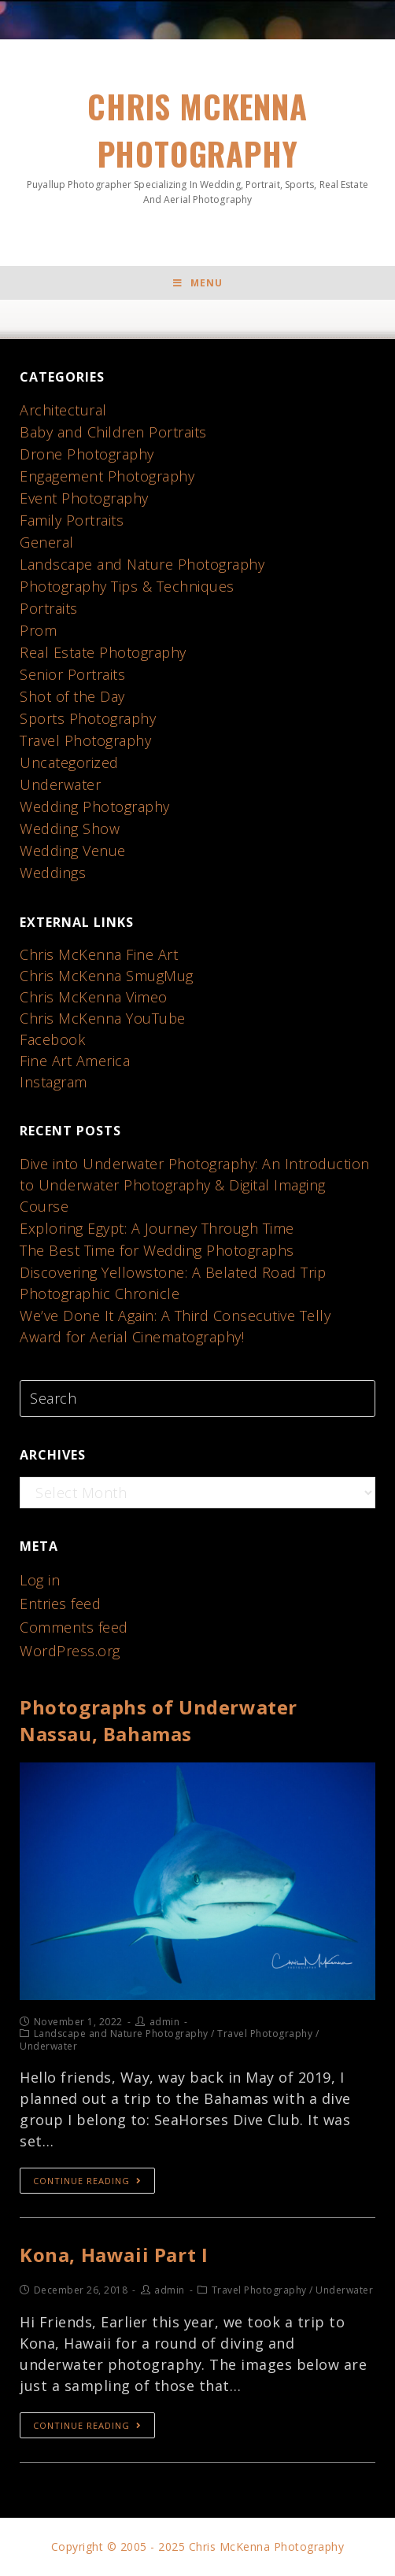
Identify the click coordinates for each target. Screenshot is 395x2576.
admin (165, 2021)
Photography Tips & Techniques (127, 586)
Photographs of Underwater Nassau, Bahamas (158, 1720)
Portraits (49, 608)
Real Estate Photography (103, 652)
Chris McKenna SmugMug (107, 975)
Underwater (60, 784)
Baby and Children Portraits (113, 432)
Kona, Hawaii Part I (114, 2255)
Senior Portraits (72, 674)
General (47, 542)
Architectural (63, 409)
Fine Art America (75, 1060)
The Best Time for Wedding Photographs (157, 1250)
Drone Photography (87, 454)
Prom (38, 630)
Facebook (52, 1039)
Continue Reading (87, 2181)
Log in (40, 1579)
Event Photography (84, 498)
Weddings (53, 872)
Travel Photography (85, 740)
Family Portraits (72, 520)
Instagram (53, 1081)
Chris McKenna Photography (197, 145)
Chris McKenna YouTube (103, 1018)
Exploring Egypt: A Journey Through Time (157, 1228)
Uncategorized (69, 762)
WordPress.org (70, 1650)
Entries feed (60, 1603)
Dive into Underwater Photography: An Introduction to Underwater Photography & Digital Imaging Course (195, 1185)
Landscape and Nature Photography (142, 564)
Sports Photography (88, 718)
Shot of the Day (72, 696)
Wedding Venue (73, 850)
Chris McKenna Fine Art (99, 954)
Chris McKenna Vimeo (94, 996)
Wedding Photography (95, 806)
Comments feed (74, 1627)
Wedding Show (70, 828)
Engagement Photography (107, 476)
